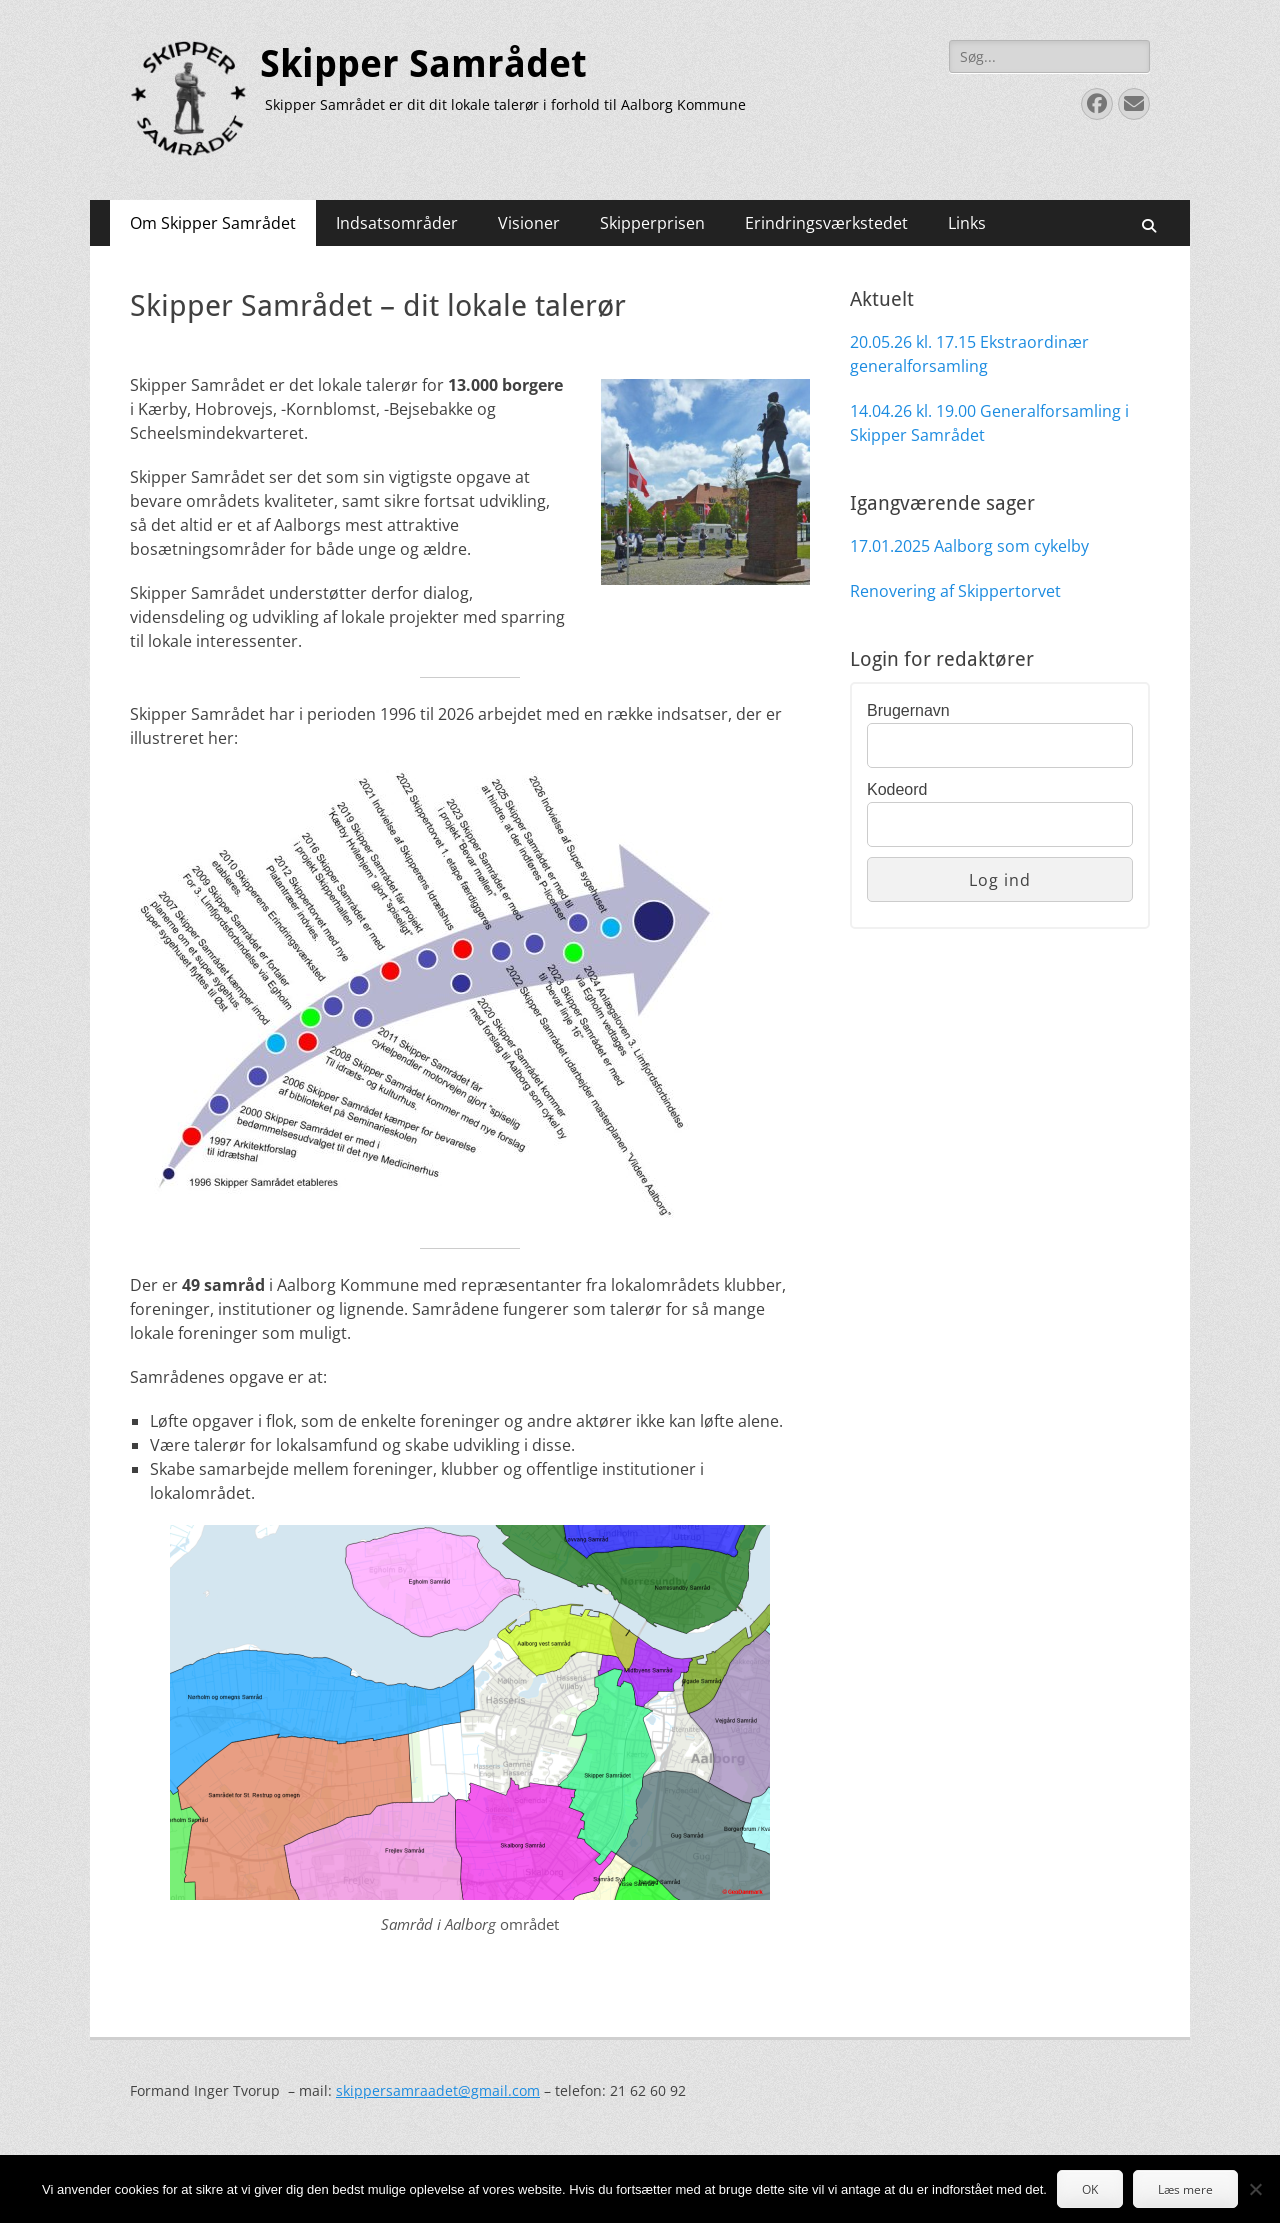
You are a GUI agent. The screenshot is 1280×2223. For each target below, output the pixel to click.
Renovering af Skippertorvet (955, 591)
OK (1090, 2189)
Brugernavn (908, 710)
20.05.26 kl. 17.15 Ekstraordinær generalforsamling (969, 354)
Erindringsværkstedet (826, 223)
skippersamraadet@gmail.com (438, 2090)
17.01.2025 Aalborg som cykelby (969, 546)
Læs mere (1185, 2189)
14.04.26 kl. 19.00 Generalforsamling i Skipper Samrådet (989, 423)
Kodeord (897, 789)
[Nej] (1255, 2189)
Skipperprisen (652, 223)
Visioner (529, 223)
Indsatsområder (397, 223)
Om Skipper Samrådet (213, 223)
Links (967, 223)
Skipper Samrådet (423, 64)
